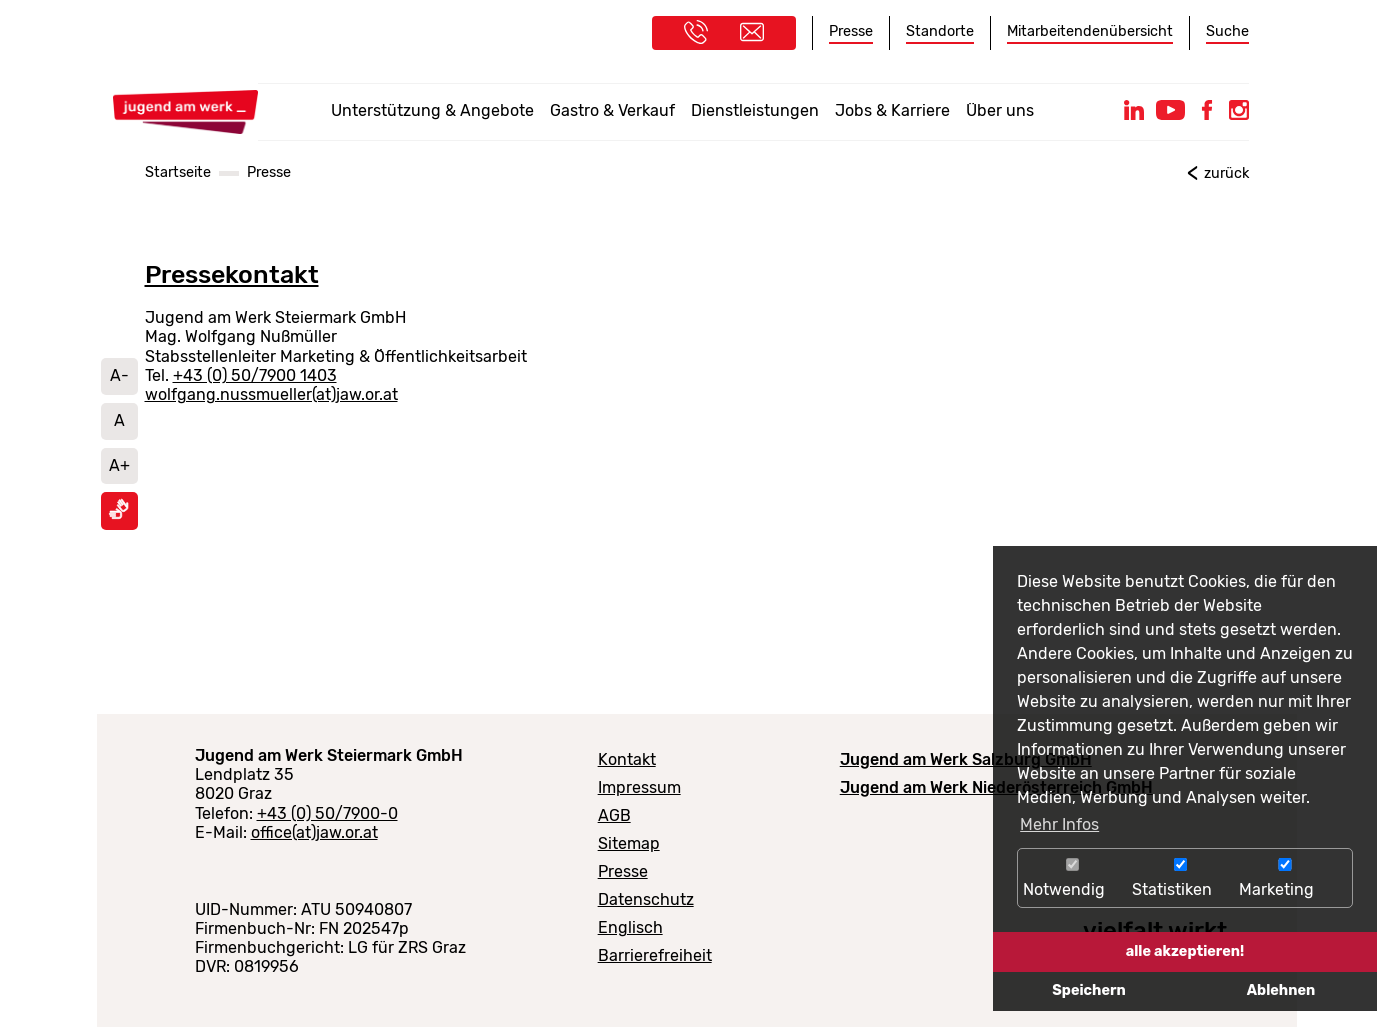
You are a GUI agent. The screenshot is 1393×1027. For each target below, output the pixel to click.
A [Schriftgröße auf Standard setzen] (119, 420)
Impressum (639, 787)
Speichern (1088, 990)
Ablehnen (1281, 990)
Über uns (1000, 110)
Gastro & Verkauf (612, 110)
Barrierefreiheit (655, 955)
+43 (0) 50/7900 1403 (255, 375)
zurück (1226, 173)
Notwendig (1072, 878)
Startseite (178, 172)
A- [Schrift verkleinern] (119, 375)
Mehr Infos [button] (1059, 824)
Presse (851, 31)
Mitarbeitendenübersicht (1090, 31)
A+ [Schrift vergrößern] (119, 465)
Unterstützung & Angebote (432, 110)
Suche (1227, 31)
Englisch (630, 927)
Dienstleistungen (755, 110)
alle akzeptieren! (1185, 951)
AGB (614, 815)
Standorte (940, 31)
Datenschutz (646, 899)
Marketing (1285, 878)
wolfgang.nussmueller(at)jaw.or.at (271, 394)
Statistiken (1180, 878)
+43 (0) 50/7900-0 (327, 813)
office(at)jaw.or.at (314, 832)
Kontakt (627, 759)
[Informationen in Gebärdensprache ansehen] (119, 514)
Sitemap (629, 843)
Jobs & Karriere (892, 110)
